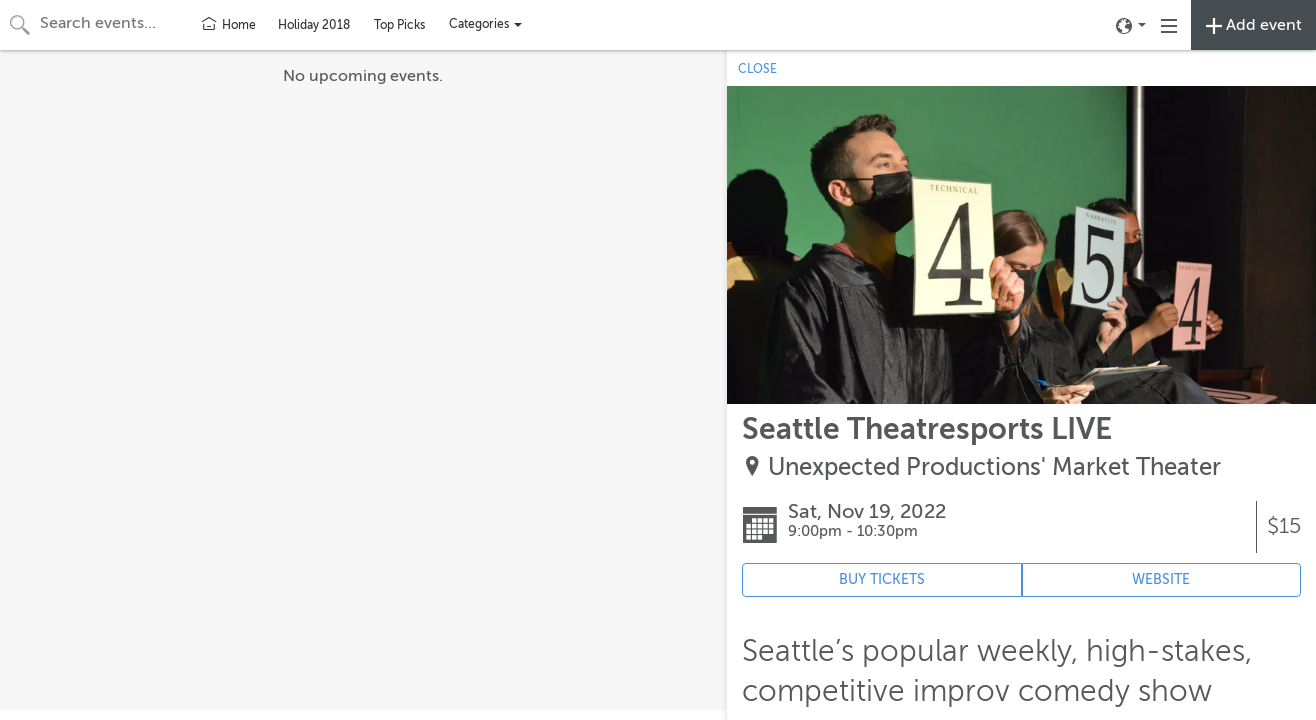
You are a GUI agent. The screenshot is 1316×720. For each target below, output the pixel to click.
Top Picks (399, 25)
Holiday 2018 (314, 25)
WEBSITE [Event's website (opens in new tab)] (1161, 579)
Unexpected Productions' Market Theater (994, 467)
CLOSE (757, 69)
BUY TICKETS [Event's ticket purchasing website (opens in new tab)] (882, 579)
